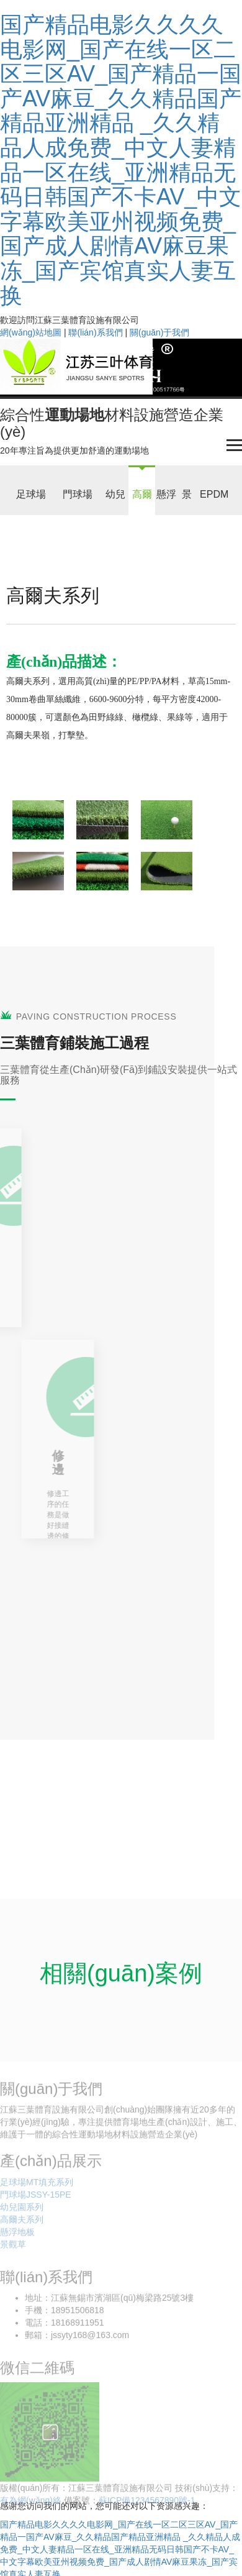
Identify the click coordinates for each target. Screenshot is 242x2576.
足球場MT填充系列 (36, 2186)
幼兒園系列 (21, 2211)
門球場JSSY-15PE (35, 2198)
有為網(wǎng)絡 (30, 2505)
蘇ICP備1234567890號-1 (147, 2505)
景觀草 (13, 2248)
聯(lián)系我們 (95, 332)
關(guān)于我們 (159, 332)
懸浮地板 (17, 2235)
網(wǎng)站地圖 (30, 332)
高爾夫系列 (21, 2223)
